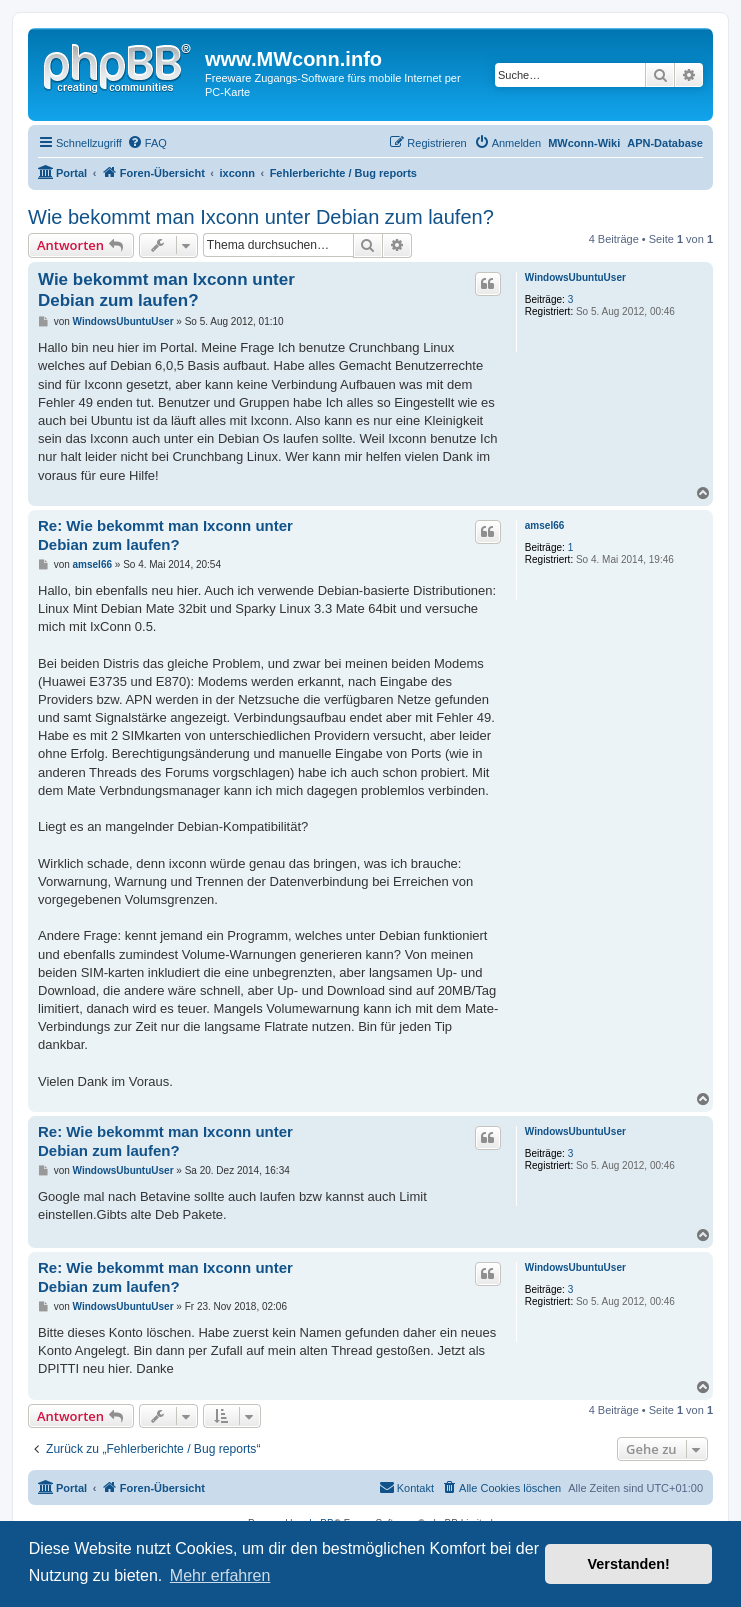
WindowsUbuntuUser (575, 277)
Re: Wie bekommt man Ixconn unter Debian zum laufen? (165, 535)
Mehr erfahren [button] (220, 1575)
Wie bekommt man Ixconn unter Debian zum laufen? (261, 217)
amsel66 (544, 525)
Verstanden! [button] (629, 1564)
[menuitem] (147, 143)
